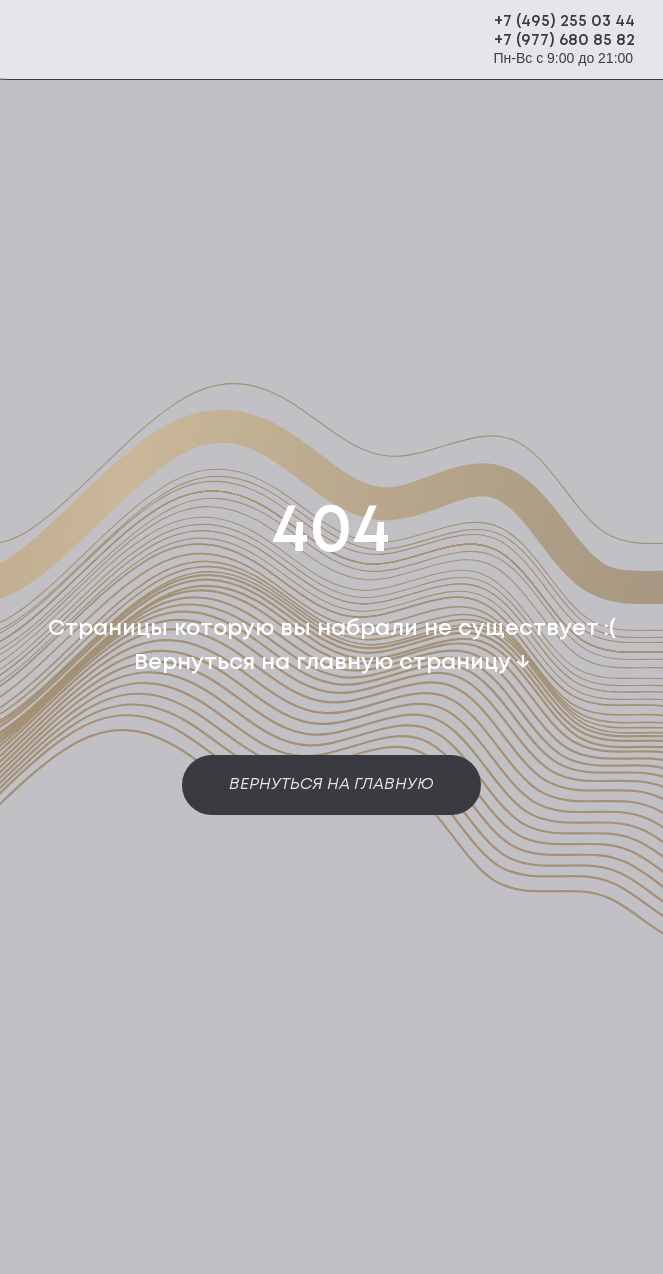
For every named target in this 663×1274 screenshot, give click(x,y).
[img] (203, 40)
